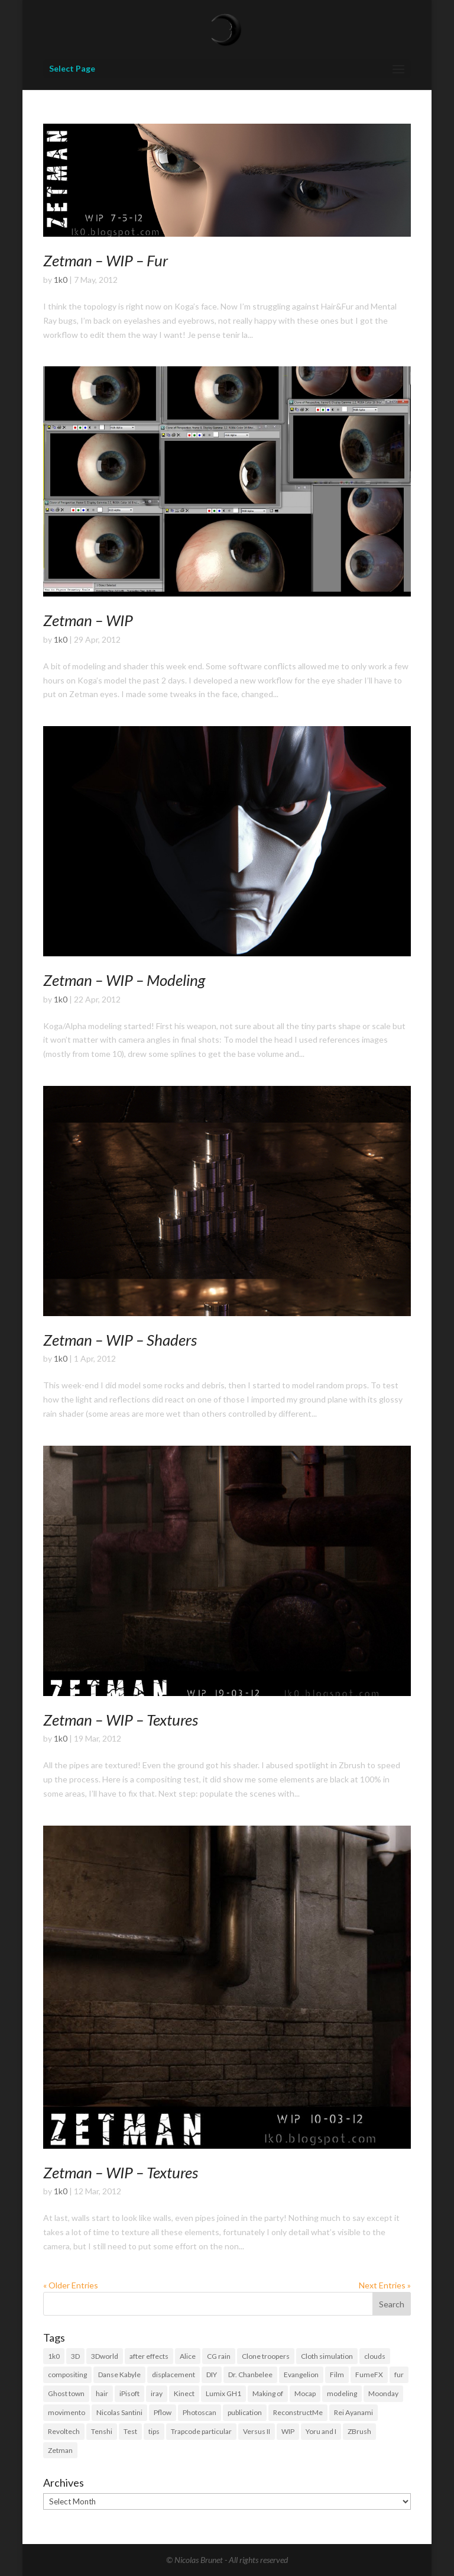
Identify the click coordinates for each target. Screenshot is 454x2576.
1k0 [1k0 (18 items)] (54, 2356)
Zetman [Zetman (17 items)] (60, 2450)
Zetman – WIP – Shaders (120, 1339)
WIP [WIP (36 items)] (287, 2431)
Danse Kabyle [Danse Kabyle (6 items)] (119, 2374)
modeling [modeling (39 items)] (342, 2393)
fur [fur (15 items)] (399, 2374)
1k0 (60, 280)
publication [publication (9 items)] (245, 2412)
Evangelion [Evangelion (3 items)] (301, 2374)
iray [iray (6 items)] (157, 2393)
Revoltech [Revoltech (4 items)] (64, 2431)
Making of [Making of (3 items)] (267, 2393)
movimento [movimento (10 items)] (66, 2412)
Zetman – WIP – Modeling (124, 980)
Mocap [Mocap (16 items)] (305, 2393)
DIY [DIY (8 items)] (211, 2374)
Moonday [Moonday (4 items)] (383, 2393)
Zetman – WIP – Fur (105, 260)
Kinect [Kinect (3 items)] (184, 2393)
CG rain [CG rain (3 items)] (219, 2356)
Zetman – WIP (88, 620)
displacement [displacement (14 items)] (173, 2374)
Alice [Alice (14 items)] (188, 2356)
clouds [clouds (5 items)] (374, 2356)
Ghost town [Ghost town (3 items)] (66, 2393)
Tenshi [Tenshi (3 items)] (101, 2431)
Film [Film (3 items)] (337, 2374)
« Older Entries (70, 2285)
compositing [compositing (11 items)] (67, 2374)
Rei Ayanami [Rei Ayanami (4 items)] (353, 2412)
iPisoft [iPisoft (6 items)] (129, 2393)
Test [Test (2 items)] (130, 2431)
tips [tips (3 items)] (154, 2431)
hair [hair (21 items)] (102, 2393)
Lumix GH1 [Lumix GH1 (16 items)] (223, 2393)
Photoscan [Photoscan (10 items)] (199, 2412)
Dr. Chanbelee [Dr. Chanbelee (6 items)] (250, 2374)
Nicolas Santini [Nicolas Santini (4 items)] (119, 2412)
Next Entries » (385, 2285)
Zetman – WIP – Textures (120, 1719)
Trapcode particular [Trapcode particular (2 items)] (201, 2431)
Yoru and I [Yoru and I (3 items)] (321, 2431)
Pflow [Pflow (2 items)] (162, 2412)
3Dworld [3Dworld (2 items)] (104, 2356)
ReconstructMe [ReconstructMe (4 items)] (298, 2412)
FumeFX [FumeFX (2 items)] (369, 2374)
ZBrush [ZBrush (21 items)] (359, 2431)
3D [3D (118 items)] (75, 2356)
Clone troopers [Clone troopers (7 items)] (266, 2356)
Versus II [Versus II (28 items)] (256, 2431)
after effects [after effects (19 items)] (148, 2356)
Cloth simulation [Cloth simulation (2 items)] (327, 2356)
